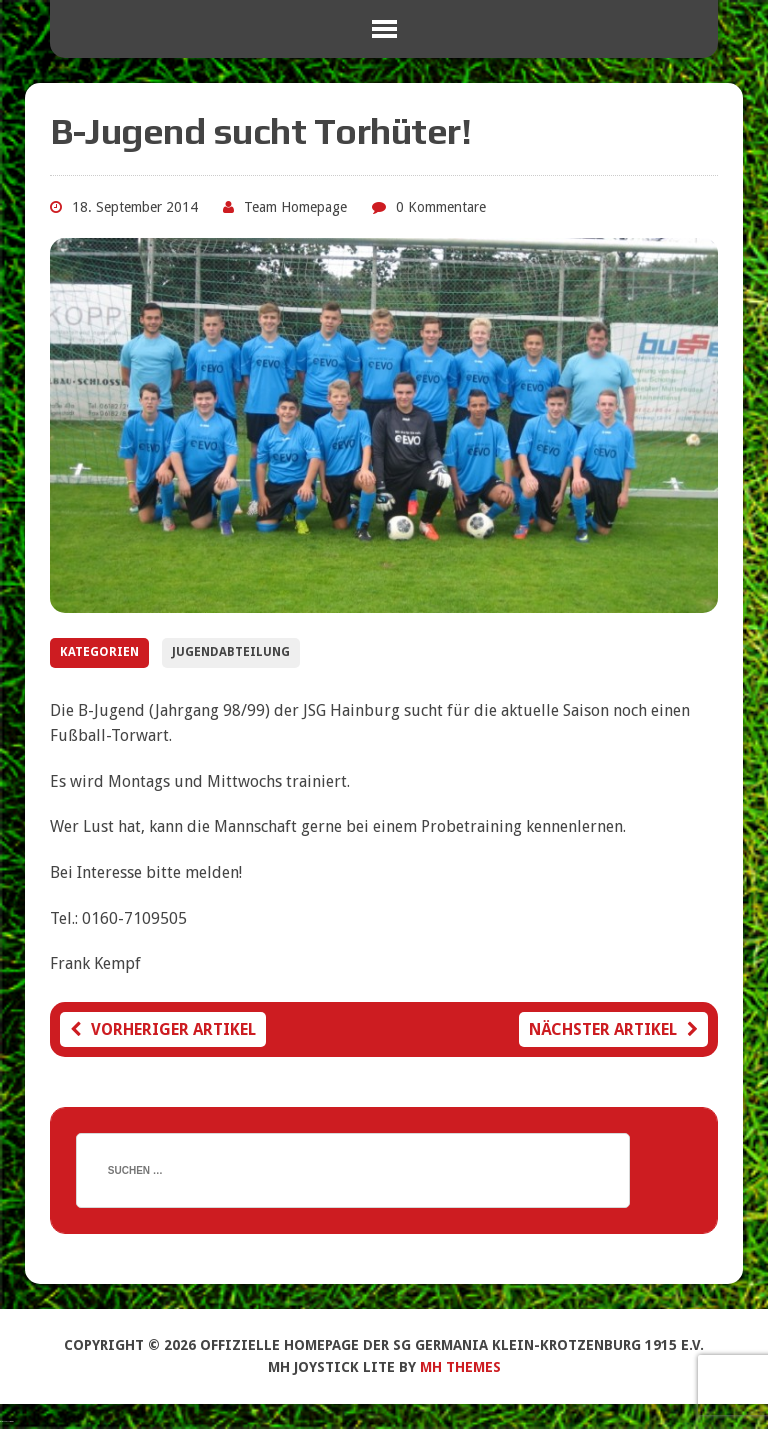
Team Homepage (295, 207)
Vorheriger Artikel (163, 1029)
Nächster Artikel (613, 1029)
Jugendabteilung (231, 652)
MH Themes (460, 1367)
